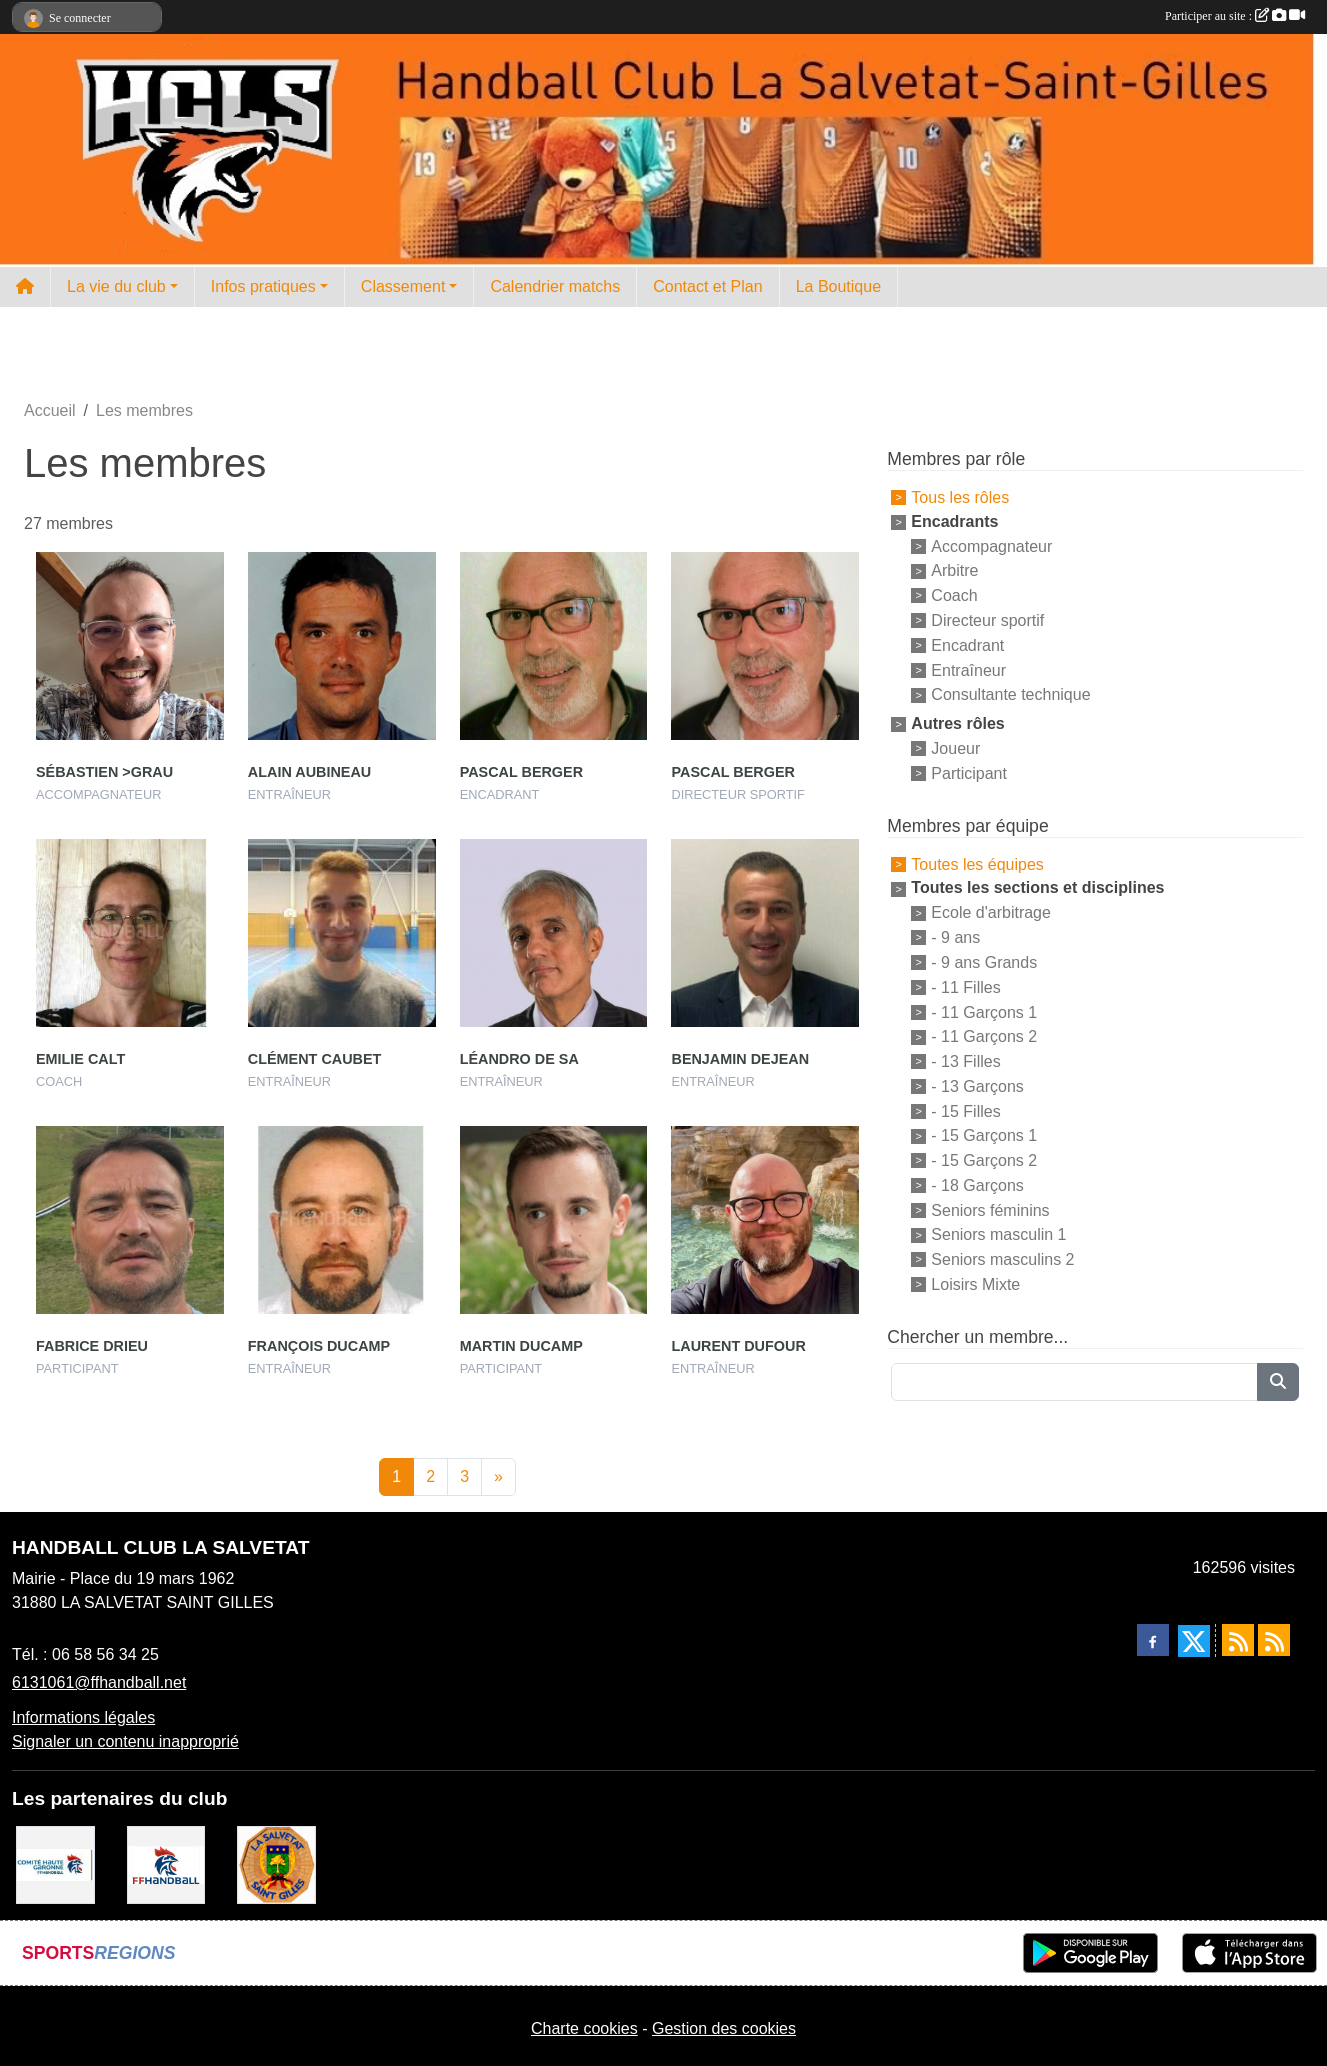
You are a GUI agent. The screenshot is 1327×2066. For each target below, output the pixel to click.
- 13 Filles (965, 1061)
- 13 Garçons (977, 1086)
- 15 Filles (965, 1110)
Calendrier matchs (555, 286)
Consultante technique (1010, 694)
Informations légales (83, 1717)
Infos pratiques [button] (263, 286)
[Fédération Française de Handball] (166, 1863)
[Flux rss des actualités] (1238, 1640)
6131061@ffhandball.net (99, 1682)
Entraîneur (968, 669)
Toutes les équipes (977, 863)
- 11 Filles (965, 987)
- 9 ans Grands (984, 962)
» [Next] (498, 1476)
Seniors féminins (990, 1209)
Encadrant (967, 645)
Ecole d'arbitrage (991, 912)
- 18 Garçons (977, 1185)
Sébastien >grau (104, 772)
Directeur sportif (987, 620)
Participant (969, 773)
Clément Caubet (315, 1059)
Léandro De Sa (519, 1059)
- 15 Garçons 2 (984, 1160)
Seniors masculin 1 (998, 1234)
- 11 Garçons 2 (984, 1036)
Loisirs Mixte (975, 1284)
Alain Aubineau (309, 772)
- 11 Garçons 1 (984, 1011)
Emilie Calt (80, 1059)
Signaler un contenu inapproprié (125, 1741)
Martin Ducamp (521, 1346)
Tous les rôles (960, 497)
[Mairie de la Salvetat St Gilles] (276, 1863)
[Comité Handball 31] (55, 1863)
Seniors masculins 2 (1002, 1259)
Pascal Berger (521, 772)
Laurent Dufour (738, 1346)
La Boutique (838, 286)
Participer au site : (1235, 16)
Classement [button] (403, 286)
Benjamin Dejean (740, 1059)
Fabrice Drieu (92, 1346)
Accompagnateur (991, 545)
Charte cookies (584, 2028)
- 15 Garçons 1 (984, 1135)
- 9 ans (955, 937)
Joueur (955, 748)
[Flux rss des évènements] (1274, 1640)
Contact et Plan (707, 286)
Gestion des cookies (724, 2028)
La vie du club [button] (116, 286)
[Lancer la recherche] (1278, 1382)
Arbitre (954, 570)
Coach (954, 595)
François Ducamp (319, 1346)
